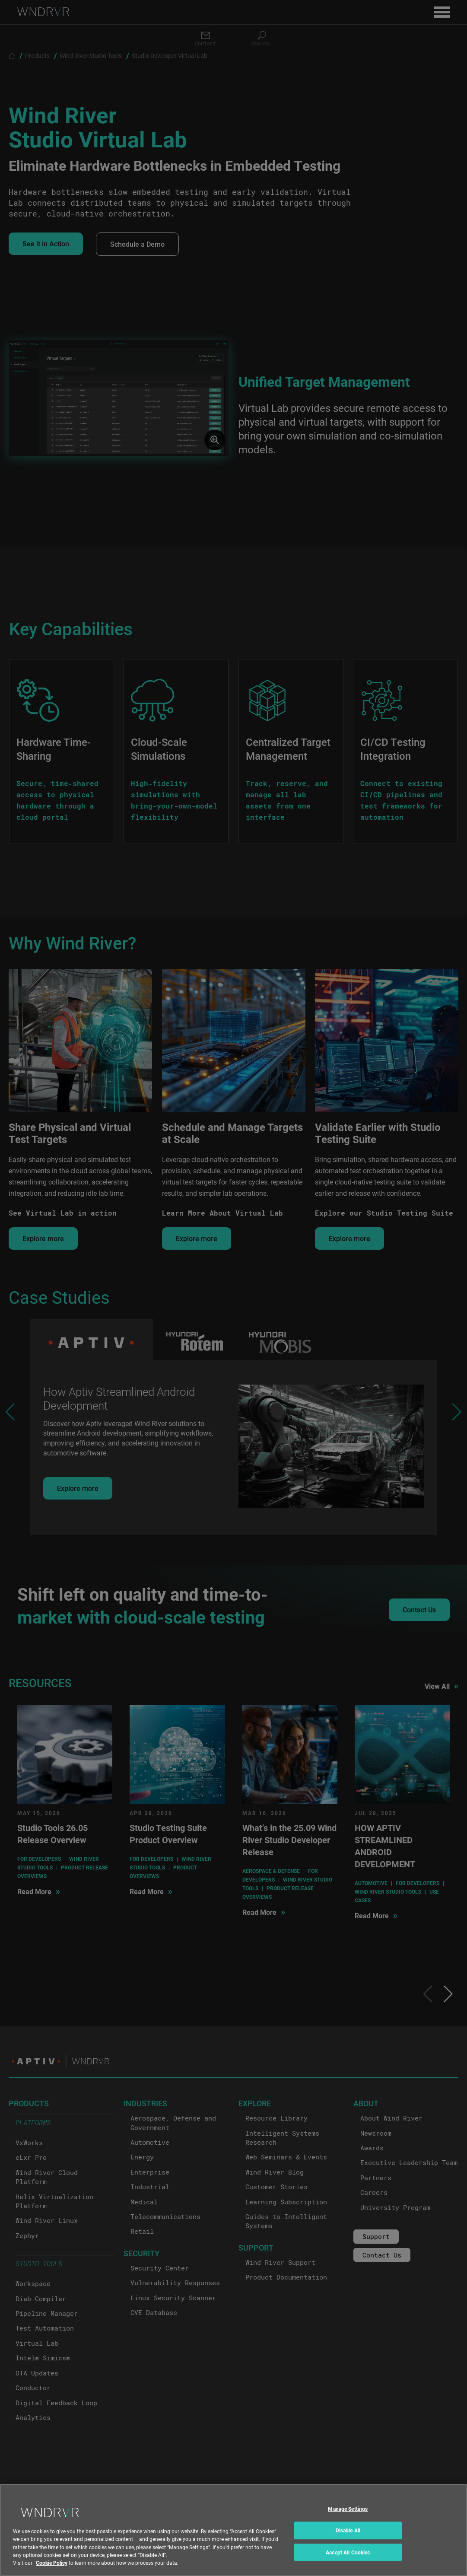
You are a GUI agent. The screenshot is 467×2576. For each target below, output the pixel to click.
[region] (233, 2530)
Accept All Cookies (348, 2552)
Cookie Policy (51, 2562)
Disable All (348, 2530)
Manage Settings (348, 2509)
